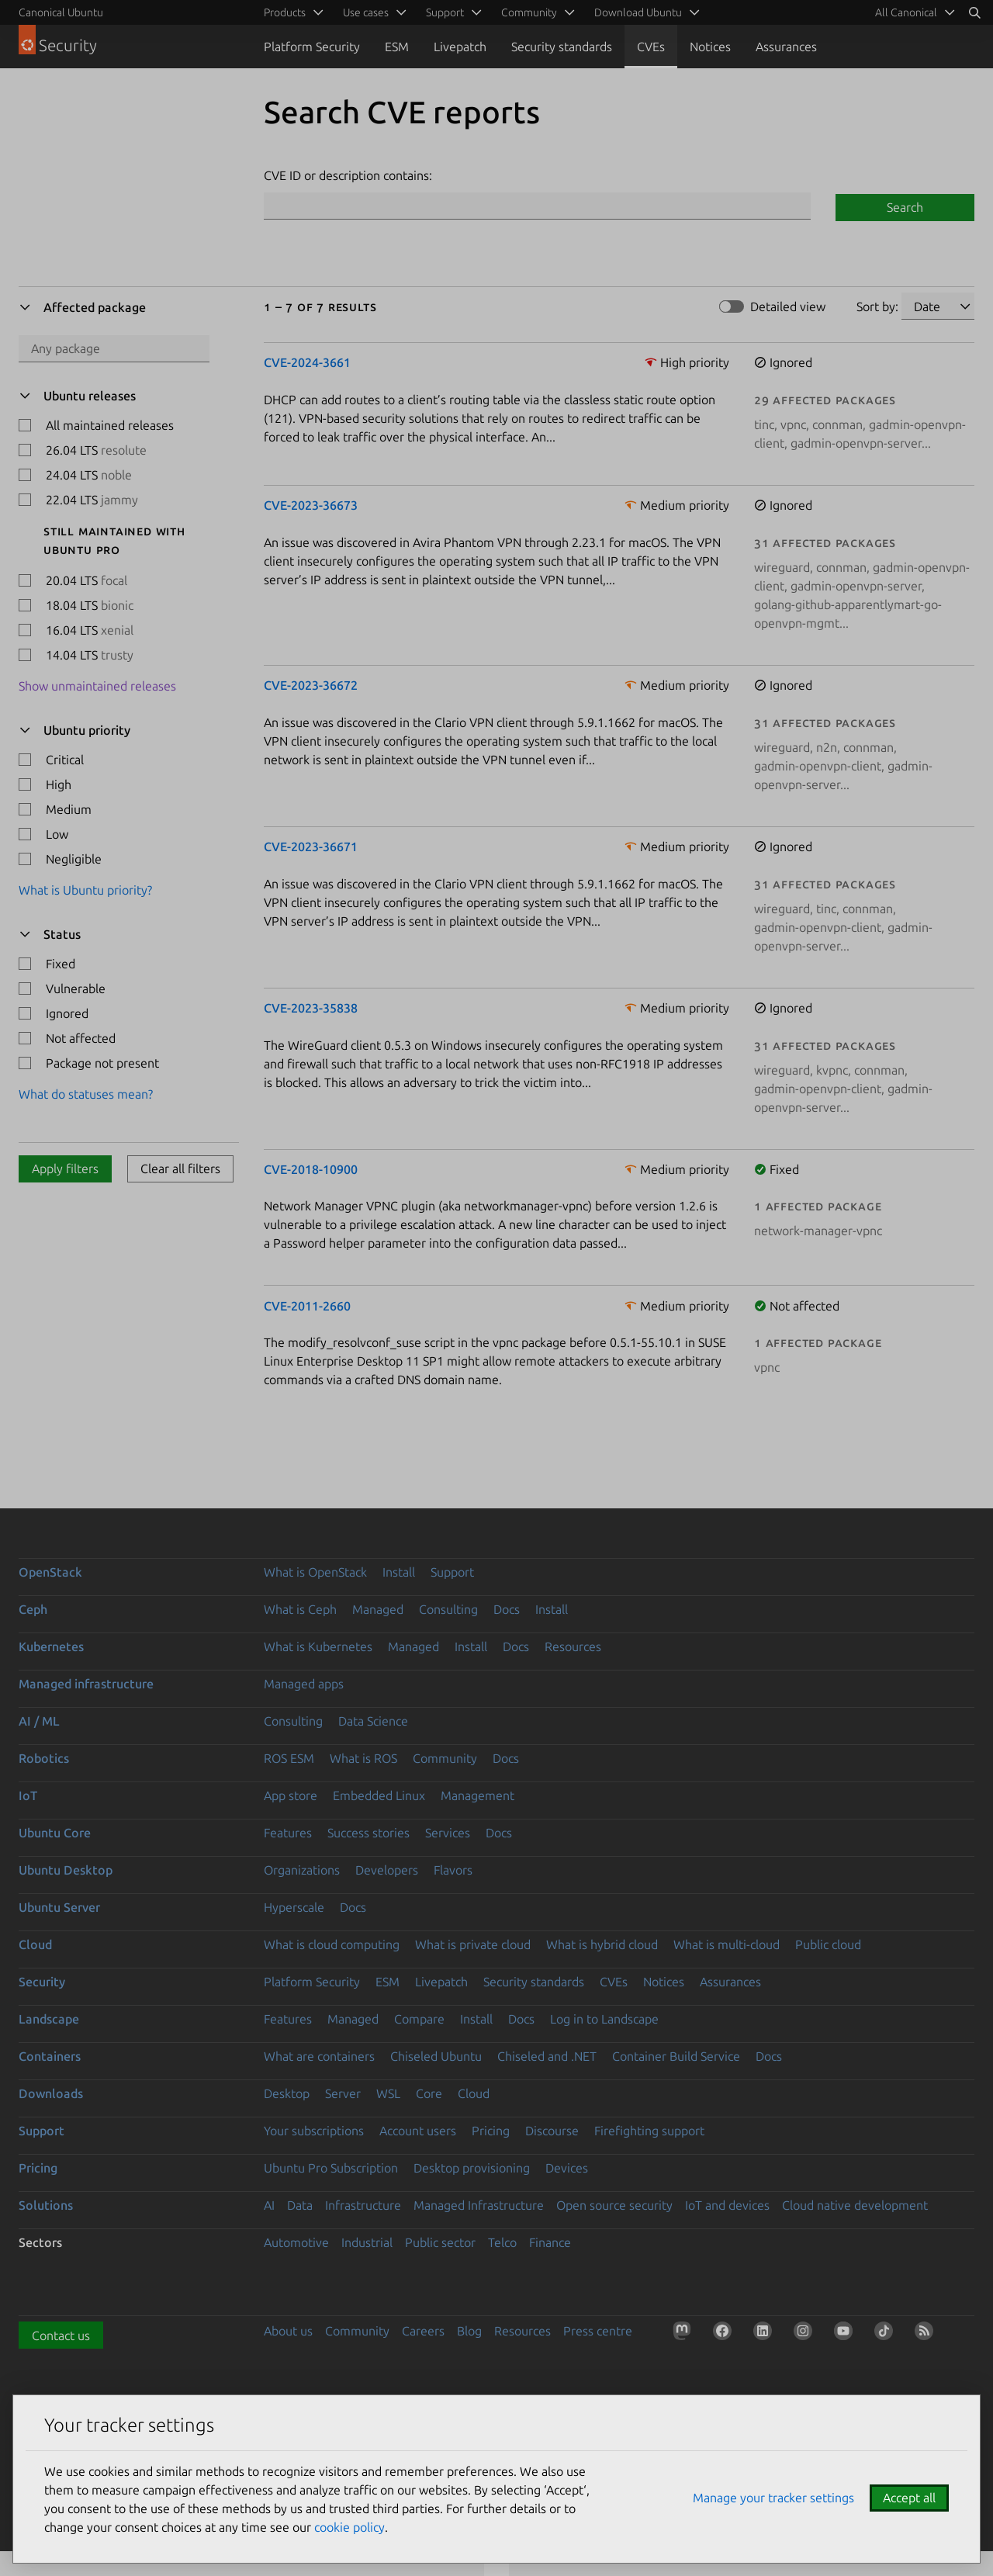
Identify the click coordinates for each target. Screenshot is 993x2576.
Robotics (44, 1758)
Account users (417, 2131)
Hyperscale (294, 1907)
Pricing (491, 2131)
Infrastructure (363, 2205)
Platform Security (312, 47)
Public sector (440, 2242)
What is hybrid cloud (602, 1944)
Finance (550, 2242)
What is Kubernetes (318, 1646)
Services (447, 1833)
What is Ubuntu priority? (85, 890)
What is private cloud (473, 1944)
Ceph (33, 1609)
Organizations (302, 1870)
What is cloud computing (332, 1944)
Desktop (287, 2093)
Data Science (373, 1721)
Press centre (597, 2331)
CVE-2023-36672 (311, 685)
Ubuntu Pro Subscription (331, 2168)
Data (300, 2205)
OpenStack (50, 1572)
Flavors (453, 1870)
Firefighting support (649, 2131)
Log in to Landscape (604, 2019)
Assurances (786, 47)
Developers (386, 1870)
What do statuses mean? (86, 1094)
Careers (423, 2331)
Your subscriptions (314, 2131)
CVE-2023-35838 (311, 1008)
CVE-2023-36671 (311, 846)
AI (269, 2205)
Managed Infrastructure (478, 2205)
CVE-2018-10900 (311, 1169)
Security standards (561, 47)
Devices (566, 2168)
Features (288, 1833)
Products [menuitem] (285, 12)
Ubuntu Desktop (65, 1870)
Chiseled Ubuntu (436, 2056)
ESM (397, 47)
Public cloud (828, 1944)
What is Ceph (300, 1609)
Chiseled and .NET (547, 2056)
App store (290, 1795)
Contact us (61, 2335)
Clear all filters (180, 1168)
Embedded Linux (379, 1795)
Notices (710, 47)
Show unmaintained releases (97, 686)
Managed (377, 1609)
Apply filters (65, 1168)
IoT (28, 1795)
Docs (506, 1609)
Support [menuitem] (445, 12)
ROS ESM (289, 1758)
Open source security (614, 2205)
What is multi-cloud (726, 1944)
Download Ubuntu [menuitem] (638, 12)
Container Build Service (676, 2056)
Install (398, 1572)
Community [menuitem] (529, 12)
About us (288, 2331)
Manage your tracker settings (773, 2498)
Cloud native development (855, 2205)
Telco (502, 2242)
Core (429, 2093)
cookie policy (349, 2527)
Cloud (35, 1944)
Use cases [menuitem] (366, 12)
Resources (573, 1646)
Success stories (368, 1833)
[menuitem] (912, 12)
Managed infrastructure (86, 1684)
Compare (419, 2019)
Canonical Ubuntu (61, 12)
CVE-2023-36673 (311, 505)
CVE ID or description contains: (348, 175)
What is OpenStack (315, 1572)
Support (452, 1572)
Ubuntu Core (55, 1833)
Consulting (448, 1609)
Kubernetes (51, 1646)
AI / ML (39, 1721)
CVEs (651, 47)
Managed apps (304, 1684)
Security (42, 1982)
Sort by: (877, 306)
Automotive (296, 2242)
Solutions (46, 2205)
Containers (50, 2056)
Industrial (367, 2242)
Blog (469, 2331)
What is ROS (363, 1758)
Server (343, 2093)
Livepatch (460, 47)
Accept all (909, 2498)
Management (477, 1795)
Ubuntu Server (59, 1907)
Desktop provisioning (471, 2168)
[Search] (974, 12)
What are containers (319, 2056)
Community (445, 1758)
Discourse (552, 2131)
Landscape (49, 2019)
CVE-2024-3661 (307, 362)
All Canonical (906, 12)
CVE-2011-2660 (307, 1306)
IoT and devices (727, 2205)
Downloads (51, 2093)
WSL (388, 2093)
